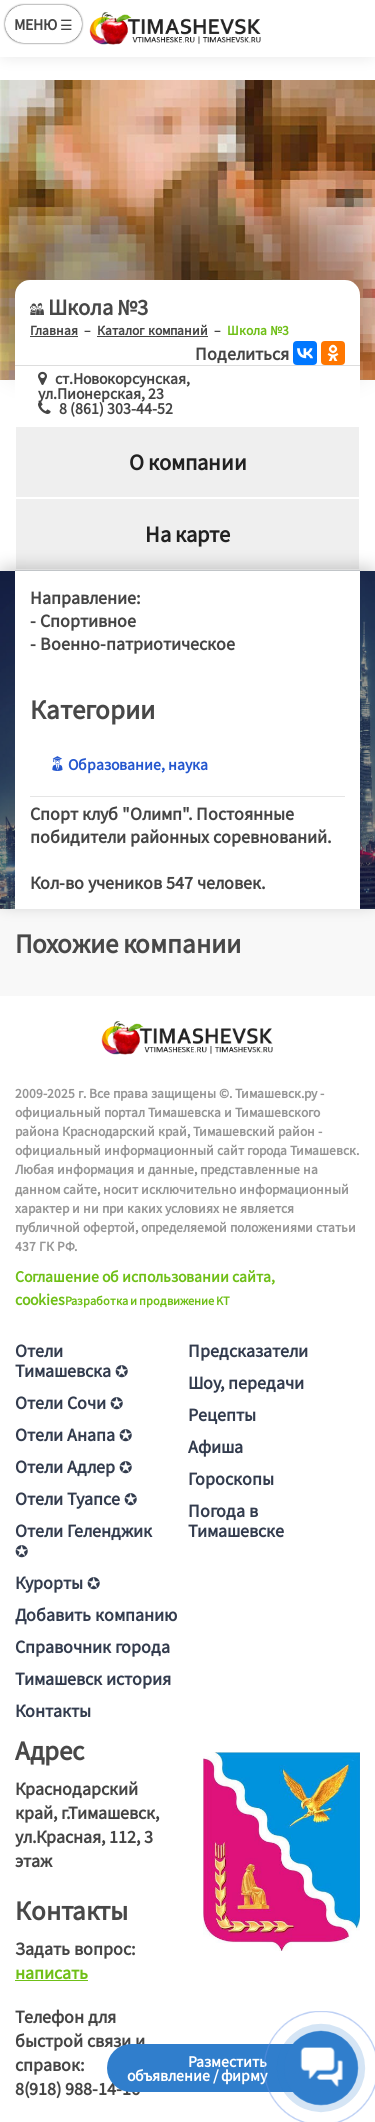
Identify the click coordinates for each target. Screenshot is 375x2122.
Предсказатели (248, 1350)
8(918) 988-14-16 (77, 2088)
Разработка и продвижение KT (147, 1300)
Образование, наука (129, 764)
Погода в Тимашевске (236, 1520)
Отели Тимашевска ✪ (71, 1360)
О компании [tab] (188, 461)
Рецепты (222, 1414)
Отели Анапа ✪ (73, 1434)
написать (51, 1972)
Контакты (53, 1710)
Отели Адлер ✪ (73, 1466)
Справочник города (92, 1646)
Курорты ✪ (57, 1582)
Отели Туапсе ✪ (76, 1498)
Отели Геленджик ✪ (83, 1540)
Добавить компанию (96, 1614)
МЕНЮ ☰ (43, 24)
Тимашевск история (93, 1678)
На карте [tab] (187, 533)
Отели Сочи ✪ (69, 1402)
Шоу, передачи (246, 1382)
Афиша (215, 1446)
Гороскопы (231, 1478)
